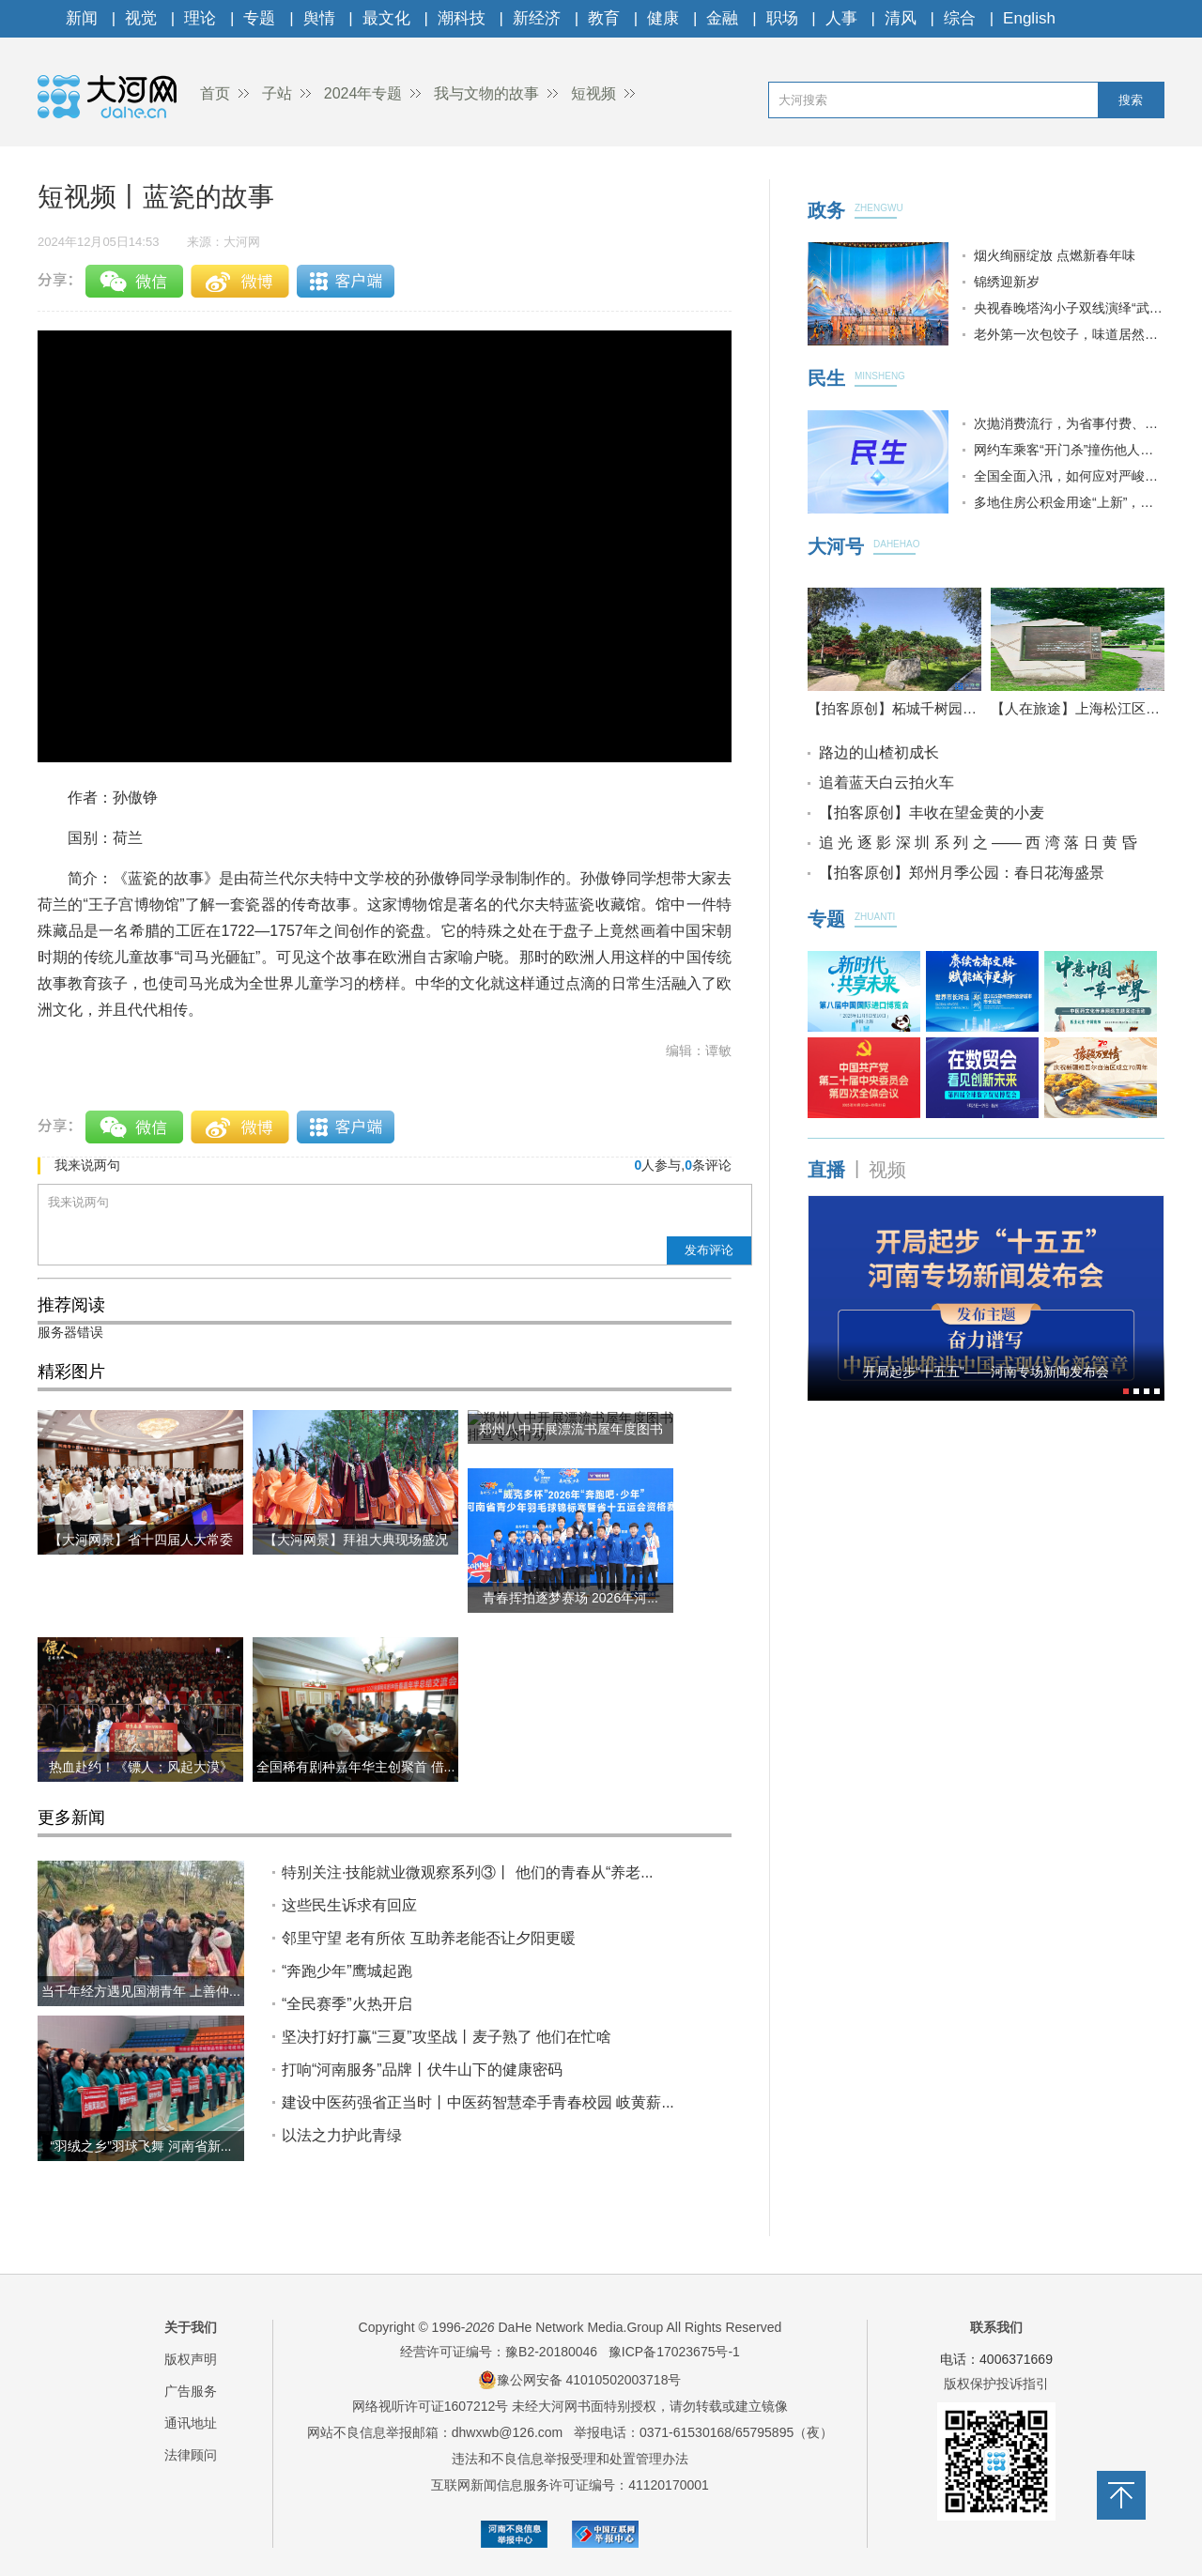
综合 (960, 18)
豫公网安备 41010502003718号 (580, 2379)
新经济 (537, 18)
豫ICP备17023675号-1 (674, 2351)
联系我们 (996, 2327)
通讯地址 (190, 2422)
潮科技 (461, 18)
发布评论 (709, 1250)
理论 (200, 18)
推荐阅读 (71, 1305)
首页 (215, 93)
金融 (722, 18)
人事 (841, 18)
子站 (277, 93)
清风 (901, 18)
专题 (259, 18)
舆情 (319, 18)
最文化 (386, 18)
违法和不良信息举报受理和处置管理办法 (570, 2458)
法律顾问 (190, 2454)
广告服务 (190, 2391)
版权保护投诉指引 (996, 2383)
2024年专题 (363, 93)
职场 (782, 18)
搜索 (1130, 100)
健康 (663, 18)
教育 (604, 18)
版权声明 (190, 2359)
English (1029, 18)
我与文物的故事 (486, 93)
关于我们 (190, 2327)
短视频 (593, 93)
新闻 (82, 18)
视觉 (141, 18)
